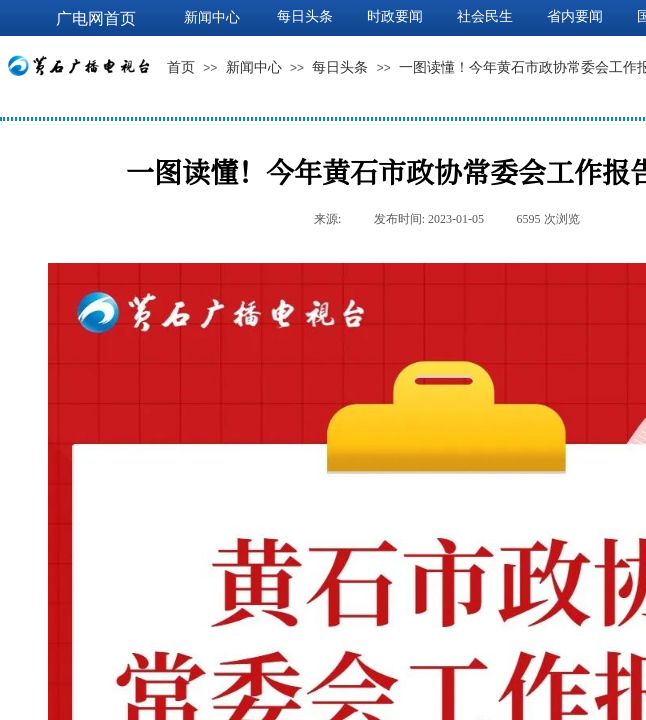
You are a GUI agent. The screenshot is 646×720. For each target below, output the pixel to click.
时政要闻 (395, 16)
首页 (181, 67)
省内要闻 (575, 16)
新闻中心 (254, 67)
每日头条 (340, 67)
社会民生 (485, 16)
